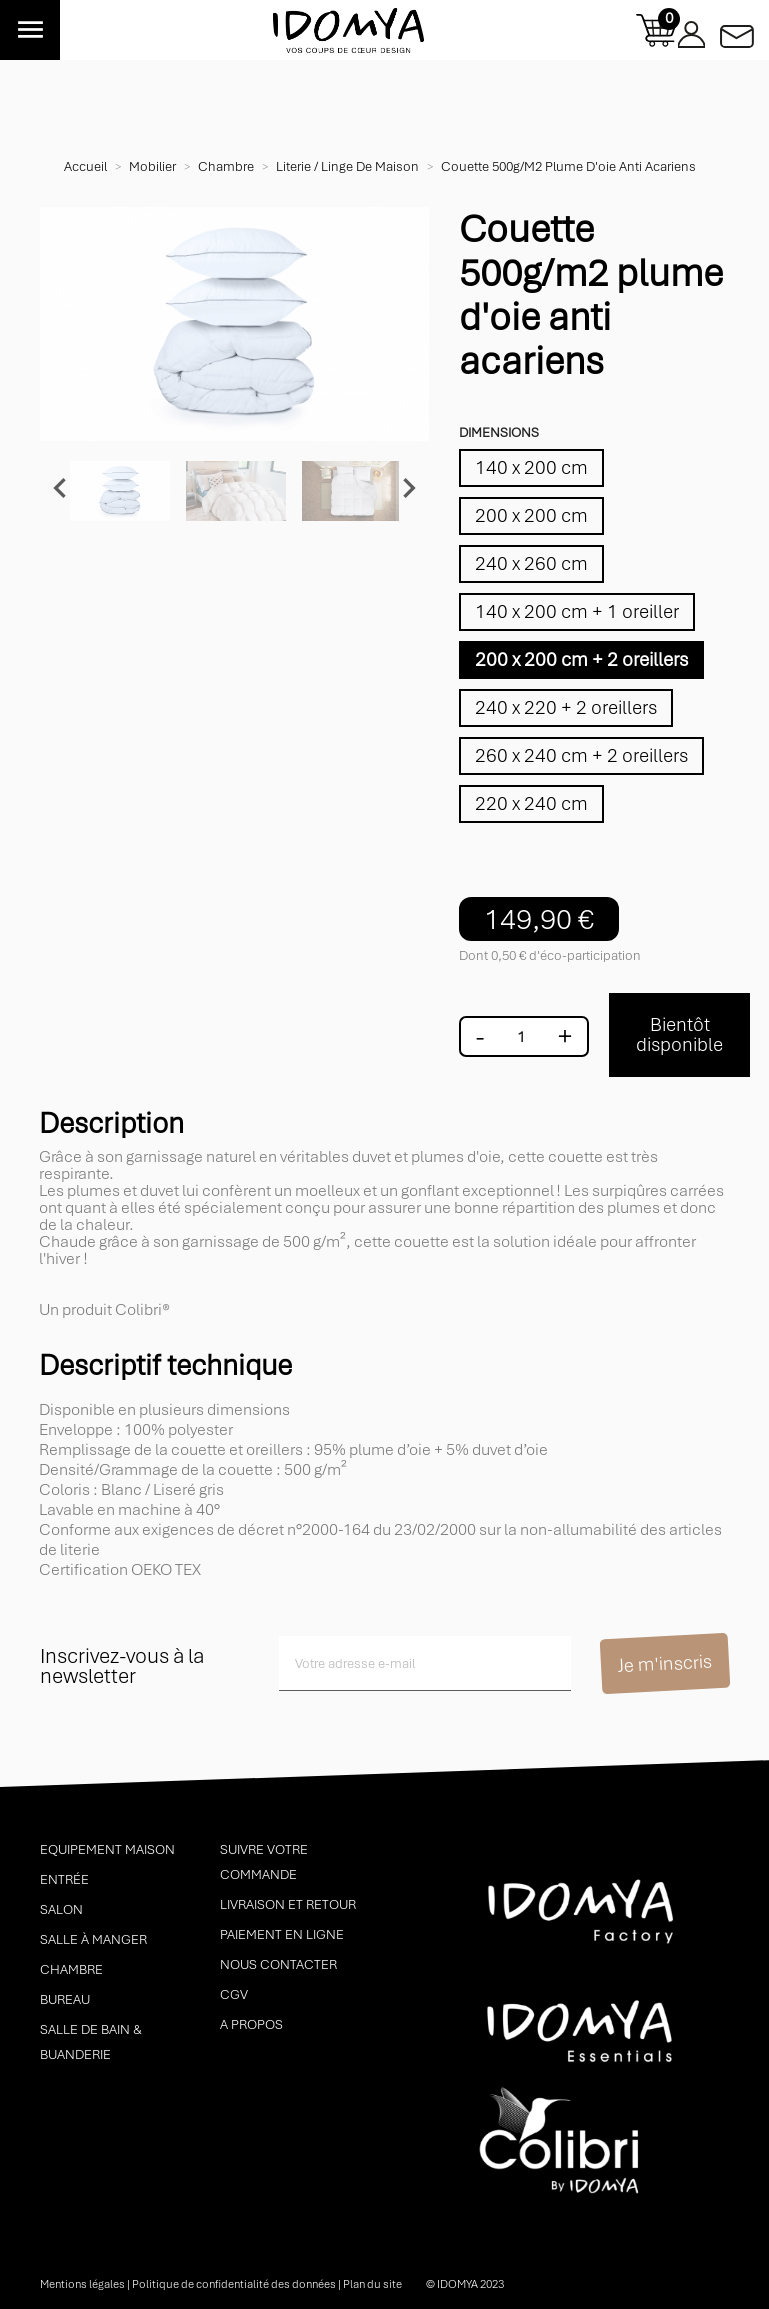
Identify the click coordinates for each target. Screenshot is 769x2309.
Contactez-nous (737, 30)
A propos (251, 2024)
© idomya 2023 (465, 2284)
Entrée (64, 1879)
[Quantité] (521, 1037)
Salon (61, 1909)
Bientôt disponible (679, 1034)
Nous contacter (278, 1964)
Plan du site (372, 2284)
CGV (234, 1994)
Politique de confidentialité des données (234, 2284)
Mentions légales (82, 2284)
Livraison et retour (288, 1904)
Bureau (65, 1999)
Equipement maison (107, 1849)
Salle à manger (93, 1939)
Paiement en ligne (282, 1934)
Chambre (71, 1969)
